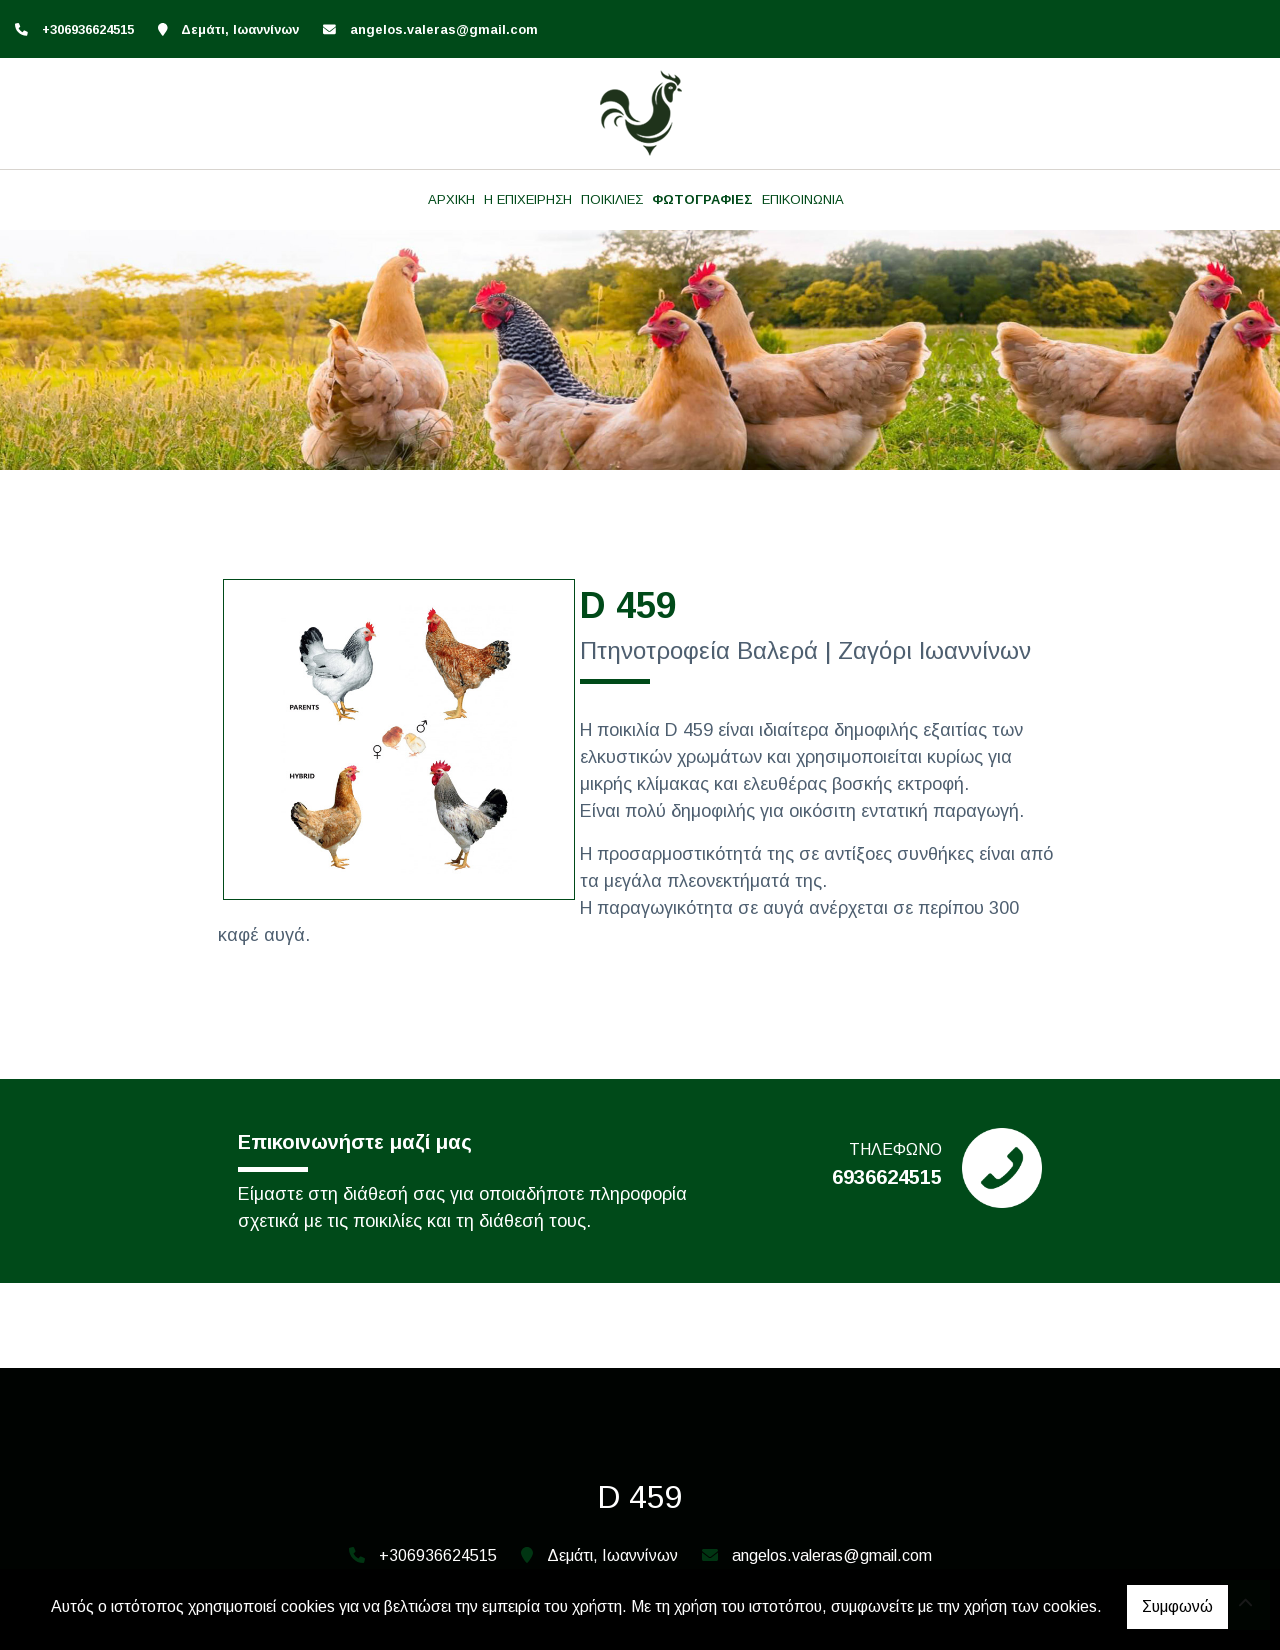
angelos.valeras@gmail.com (444, 29)
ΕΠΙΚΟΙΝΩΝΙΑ (803, 199)
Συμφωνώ (1177, 1606)
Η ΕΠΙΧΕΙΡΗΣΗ (528, 199)
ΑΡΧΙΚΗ (451, 199)
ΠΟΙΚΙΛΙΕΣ (612, 199)
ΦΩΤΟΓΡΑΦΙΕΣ (702, 199)
